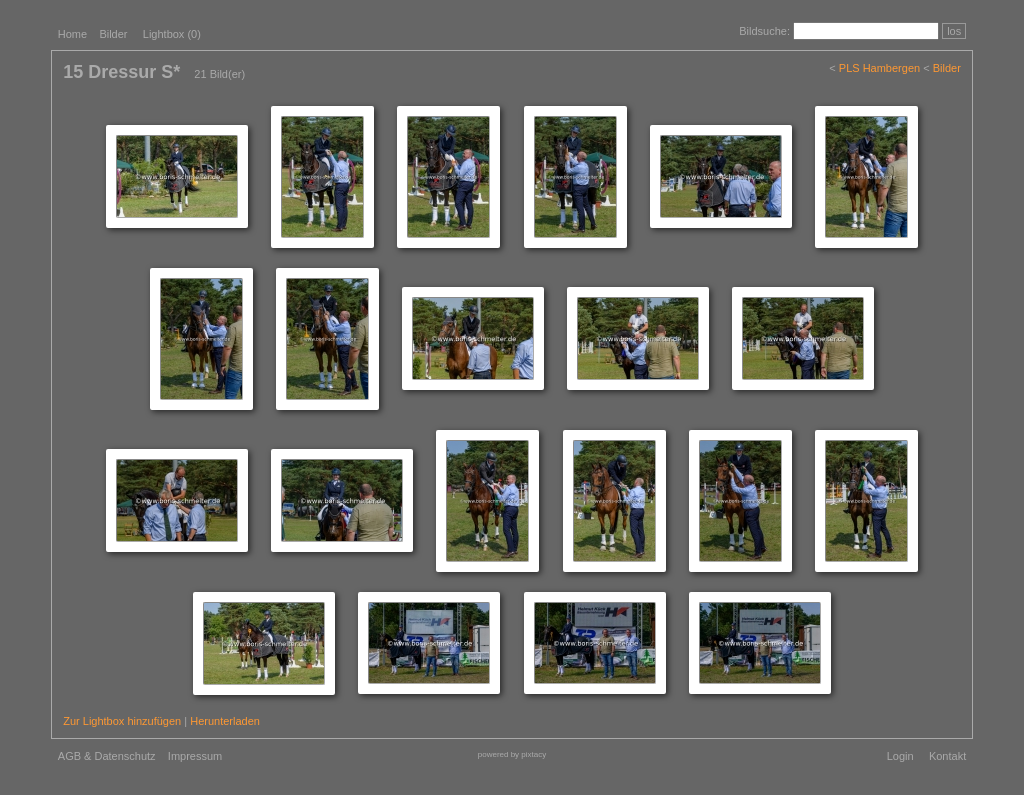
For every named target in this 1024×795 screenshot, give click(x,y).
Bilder (113, 34)
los (954, 31)
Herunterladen (225, 721)
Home (72, 34)
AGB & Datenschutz (107, 756)
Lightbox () (172, 34)
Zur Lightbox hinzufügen (122, 721)
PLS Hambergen (879, 68)
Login (900, 756)
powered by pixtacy (512, 754)
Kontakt (947, 756)
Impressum (195, 756)
